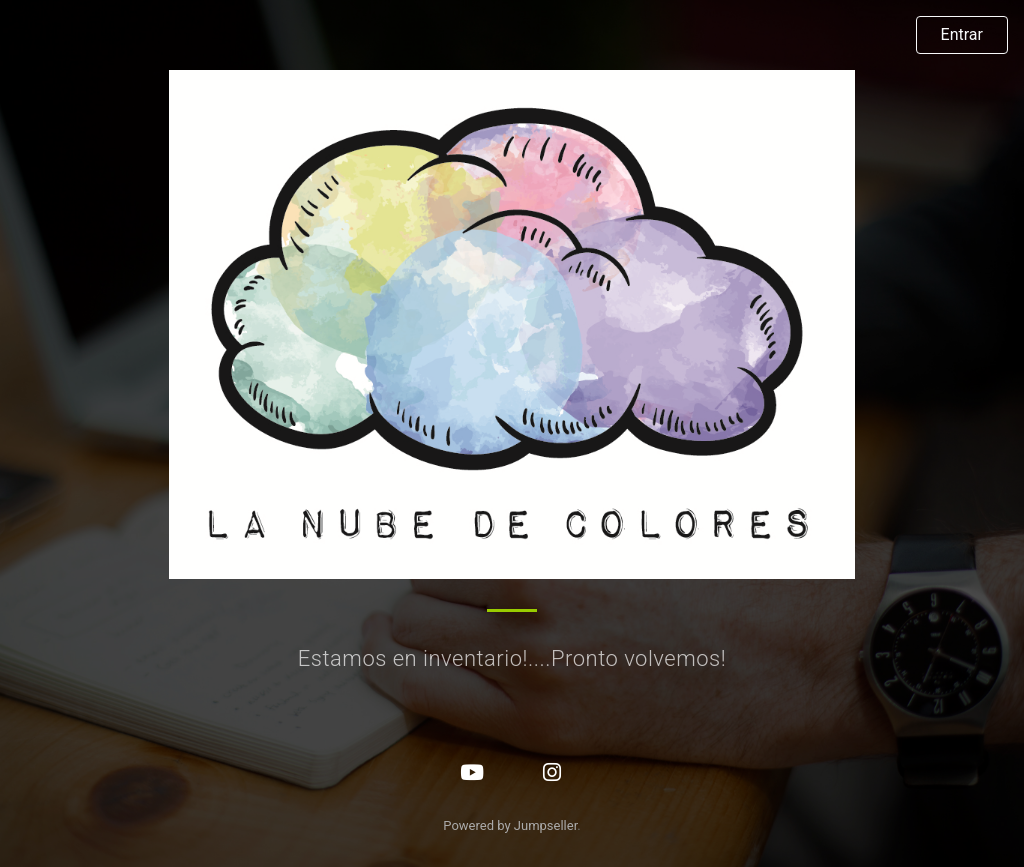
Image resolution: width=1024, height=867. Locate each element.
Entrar (962, 34)
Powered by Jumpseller (510, 825)
